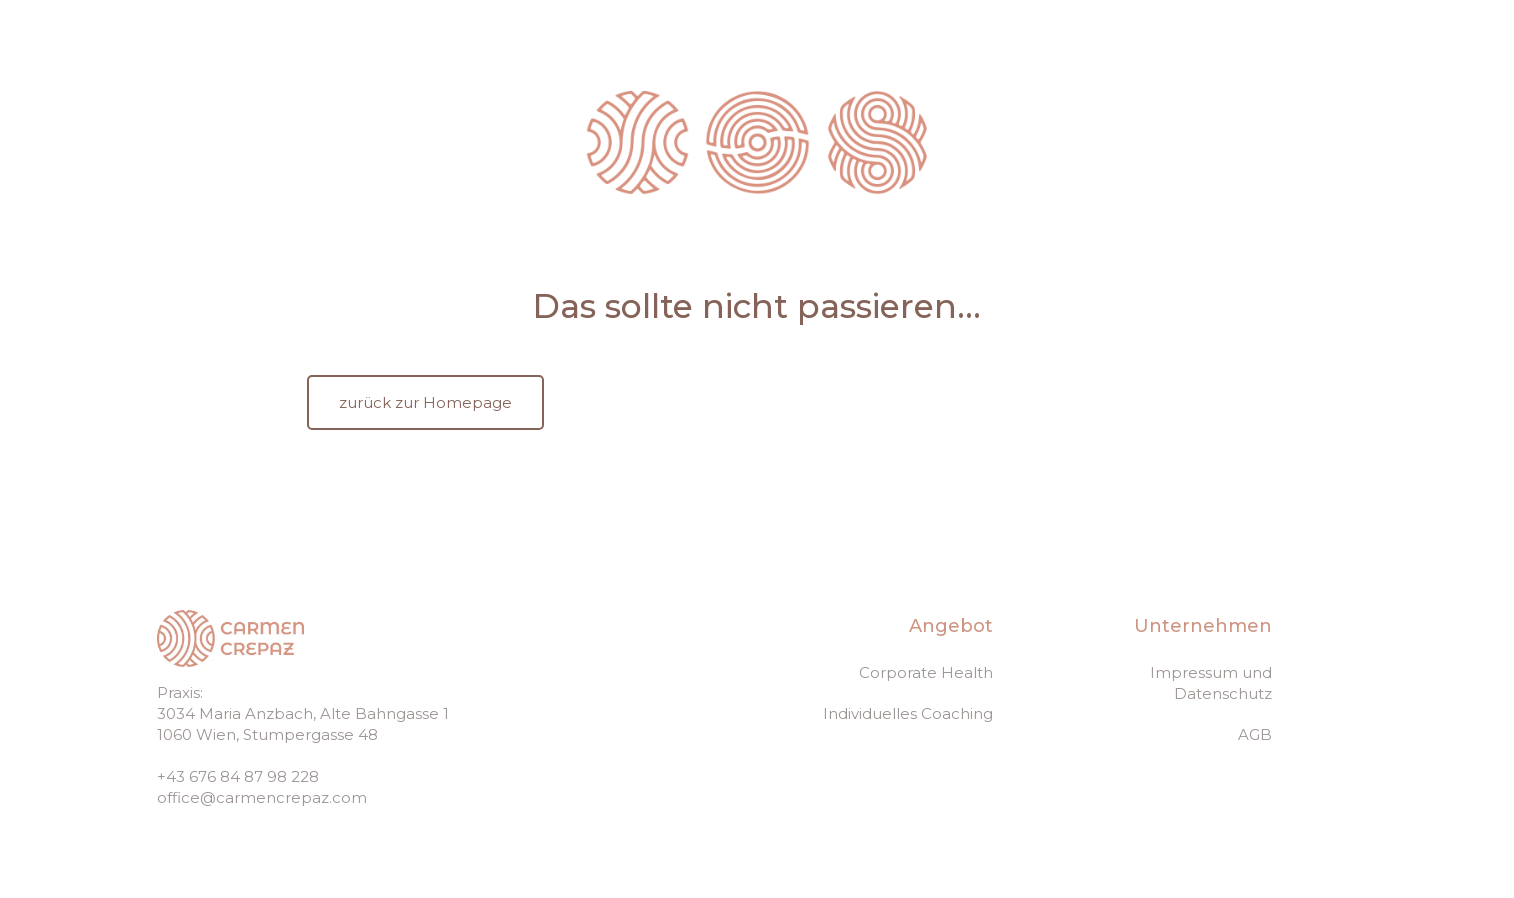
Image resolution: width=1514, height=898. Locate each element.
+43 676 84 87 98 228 (238, 776)
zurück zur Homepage (425, 402)
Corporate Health (926, 672)
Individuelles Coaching (908, 713)
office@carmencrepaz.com (262, 797)
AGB (1255, 734)
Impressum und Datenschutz (1211, 683)
